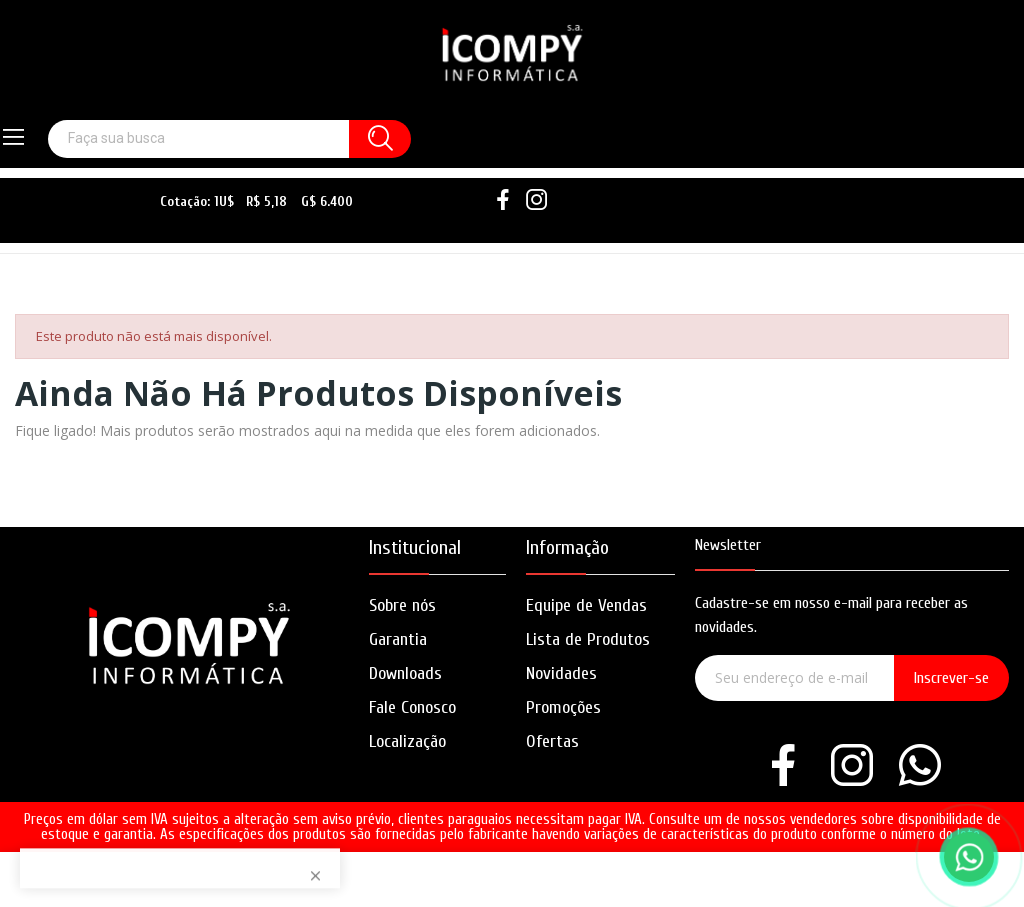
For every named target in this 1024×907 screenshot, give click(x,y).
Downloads (405, 673)
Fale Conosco (412, 707)
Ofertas (552, 741)
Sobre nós (402, 605)
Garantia (398, 639)
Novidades (561, 673)
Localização (407, 741)
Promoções (563, 707)
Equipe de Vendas (586, 605)
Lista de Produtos (588, 639)
